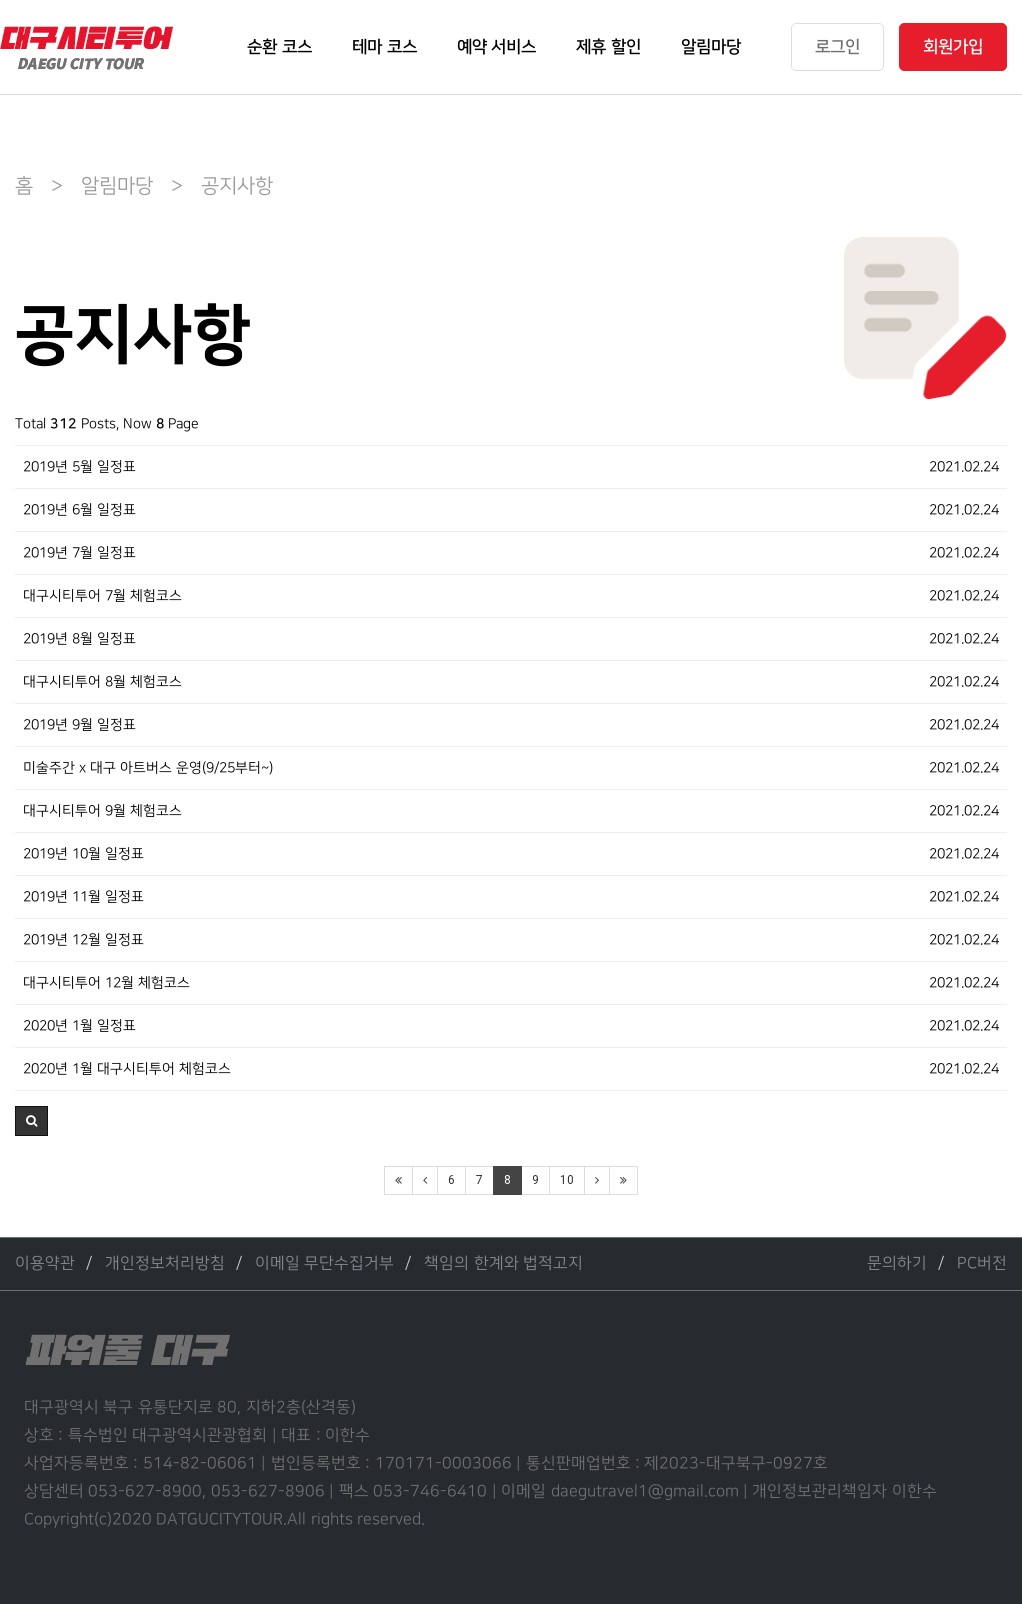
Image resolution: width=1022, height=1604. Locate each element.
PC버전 (982, 1263)
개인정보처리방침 (165, 1263)
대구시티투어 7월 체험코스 (102, 595)
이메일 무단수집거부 (324, 1263)
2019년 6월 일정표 (79, 509)
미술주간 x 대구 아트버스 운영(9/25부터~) (148, 767)
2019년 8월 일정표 (79, 638)
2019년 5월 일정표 (79, 466)
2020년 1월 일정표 (79, 1025)
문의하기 (897, 1263)
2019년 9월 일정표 (79, 724)
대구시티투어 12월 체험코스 (106, 982)
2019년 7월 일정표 (79, 552)
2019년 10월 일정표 (83, 853)
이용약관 (45, 1263)
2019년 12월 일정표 (83, 939)
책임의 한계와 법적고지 (503, 1263)
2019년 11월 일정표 (83, 896)
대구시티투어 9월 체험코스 (102, 810)
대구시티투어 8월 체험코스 (102, 681)
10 (567, 1180)
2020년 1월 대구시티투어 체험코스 (127, 1068)
